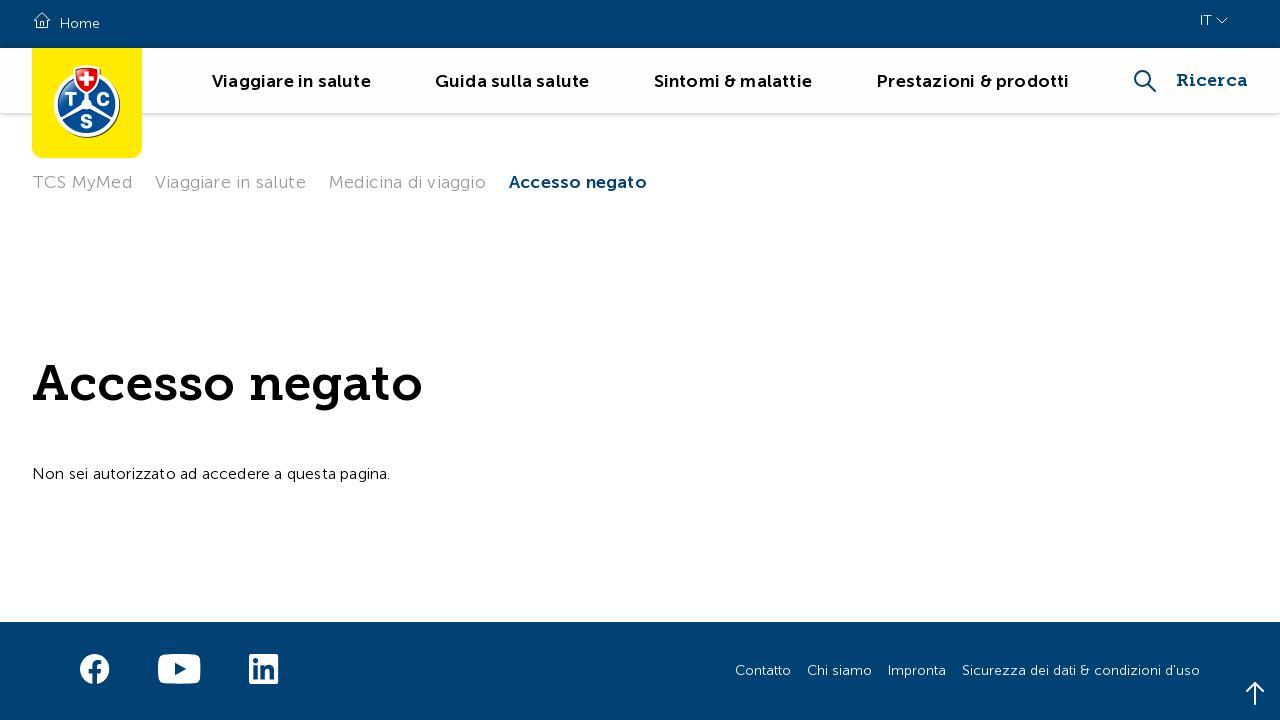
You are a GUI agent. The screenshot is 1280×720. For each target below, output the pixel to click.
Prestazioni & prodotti (972, 81)
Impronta (917, 670)
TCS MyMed (82, 182)
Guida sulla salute (512, 81)
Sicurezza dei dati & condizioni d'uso (1081, 670)
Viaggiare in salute (291, 81)
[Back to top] (1255, 695)
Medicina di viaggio (407, 182)
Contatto (763, 670)
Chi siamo (839, 670)
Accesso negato (578, 182)
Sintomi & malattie (733, 81)
